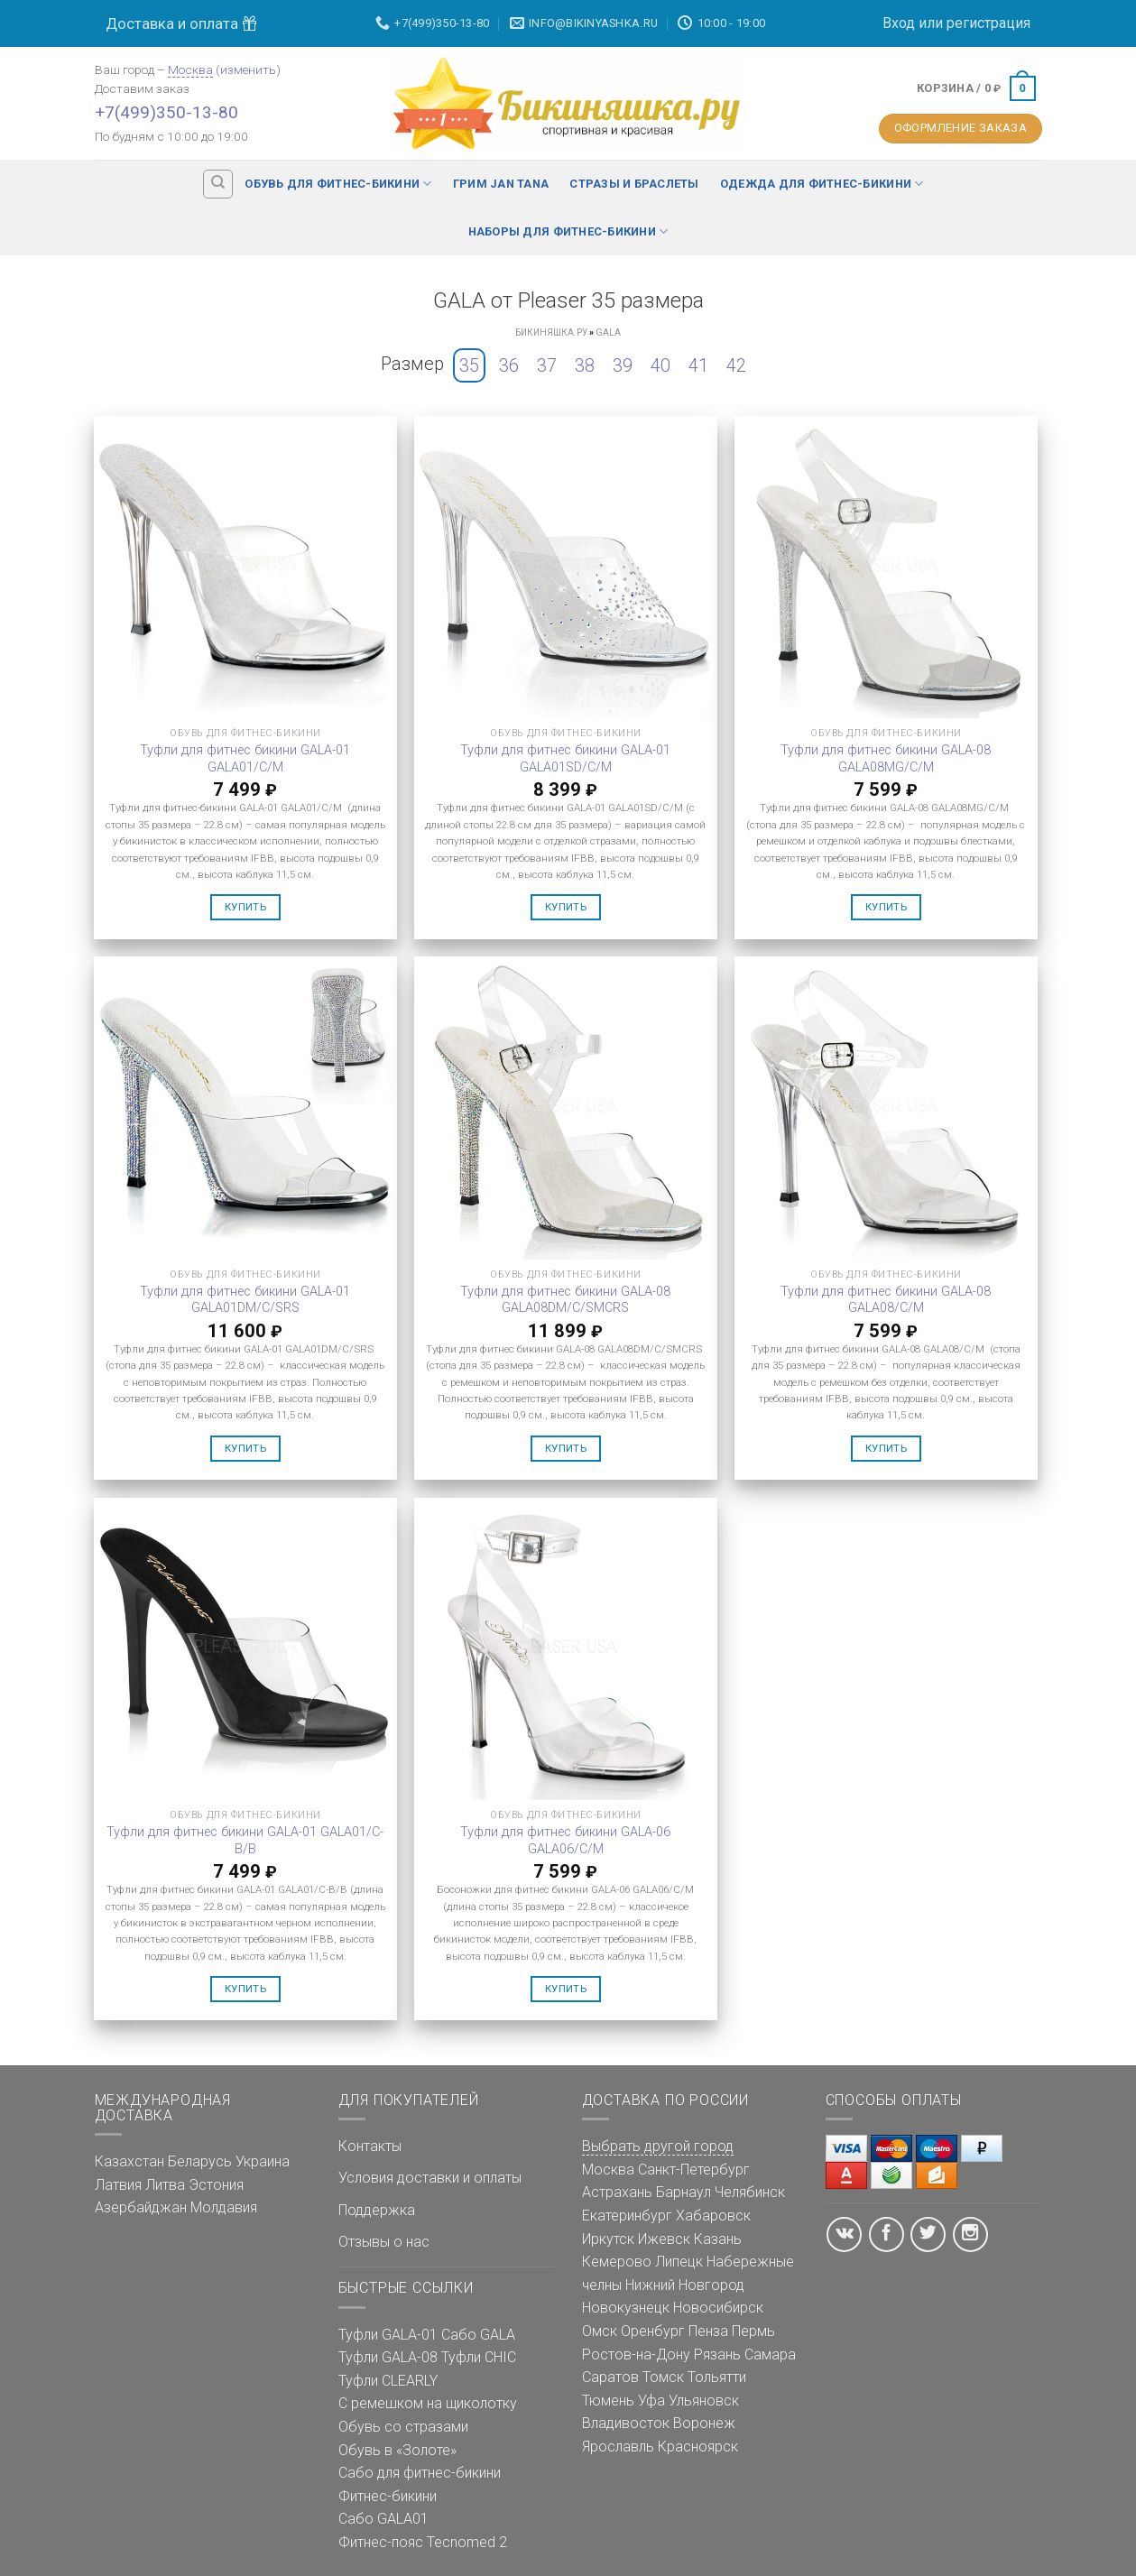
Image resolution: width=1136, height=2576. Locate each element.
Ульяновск (704, 2400)
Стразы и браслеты (633, 183)
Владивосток (626, 2423)
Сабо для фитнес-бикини (419, 2472)
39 (623, 365)
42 (736, 365)
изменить (248, 69)
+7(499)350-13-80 (166, 112)
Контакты (370, 2146)
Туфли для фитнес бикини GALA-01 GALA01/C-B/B (244, 1840)
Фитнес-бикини (387, 2496)
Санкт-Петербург (694, 2169)
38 (585, 365)
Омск (599, 2331)
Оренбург (653, 2331)
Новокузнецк (626, 2307)
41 (698, 365)
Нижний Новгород (684, 2285)
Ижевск (664, 2239)
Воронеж (704, 2423)
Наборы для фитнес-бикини (568, 231)
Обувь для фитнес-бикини (338, 183)
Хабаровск (713, 2215)
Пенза (708, 2331)
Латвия (118, 2184)
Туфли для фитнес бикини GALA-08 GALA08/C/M (885, 1300)
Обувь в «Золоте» (397, 2450)
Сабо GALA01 (383, 2518)
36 (509, 365)
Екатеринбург (627, 2215)
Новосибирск (718, 2307)
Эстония (216, 2184)
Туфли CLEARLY (388, 2380)
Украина (263, 2161)
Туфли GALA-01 (388, 2334)
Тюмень (608, 2400)
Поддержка (376, 2210)
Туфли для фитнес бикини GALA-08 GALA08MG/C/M (885, 759)
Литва (165, 2184)
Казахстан (129, 2161)
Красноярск (698, 2446)
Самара (770, 2354)
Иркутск (608, 2239)
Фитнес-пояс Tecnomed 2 (422, 2542)
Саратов (610, 2377)
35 (469, 365)
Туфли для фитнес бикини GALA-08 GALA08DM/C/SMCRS (565, 1300)
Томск (663, 2377)
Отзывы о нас (383, 2241)
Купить (245, 906)
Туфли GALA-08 (388, 2357)
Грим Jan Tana (501, 183)
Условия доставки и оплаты (430, 2177)
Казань (718, 2239)
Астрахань (617, 2192)
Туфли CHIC (478, 2357)
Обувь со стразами (403, 2426)
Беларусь (200, 2161)
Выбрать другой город (658, 2146)
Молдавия (223, 2207)
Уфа (651, 2400)
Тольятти (717, 2377)
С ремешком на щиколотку (427, 2403)
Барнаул (683, 2192)
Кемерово (616, 2261)
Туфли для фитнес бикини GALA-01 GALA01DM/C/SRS (245, 1300)
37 (547, 365)
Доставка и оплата (181, 23)
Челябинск (750, 2192)
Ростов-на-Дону (636, 2354)
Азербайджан (141, 2207)
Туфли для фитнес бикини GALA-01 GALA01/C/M (245, 759)
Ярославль (618, 2446)
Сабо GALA (478, 2334)
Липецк (679, 2261)
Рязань (717, 2354)
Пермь (753, 2331)
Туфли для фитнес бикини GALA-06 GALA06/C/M (565, 1840)
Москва (190, 69)
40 (660, 365)
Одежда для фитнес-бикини (822, 183)
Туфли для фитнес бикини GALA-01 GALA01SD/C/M (565, 759)
